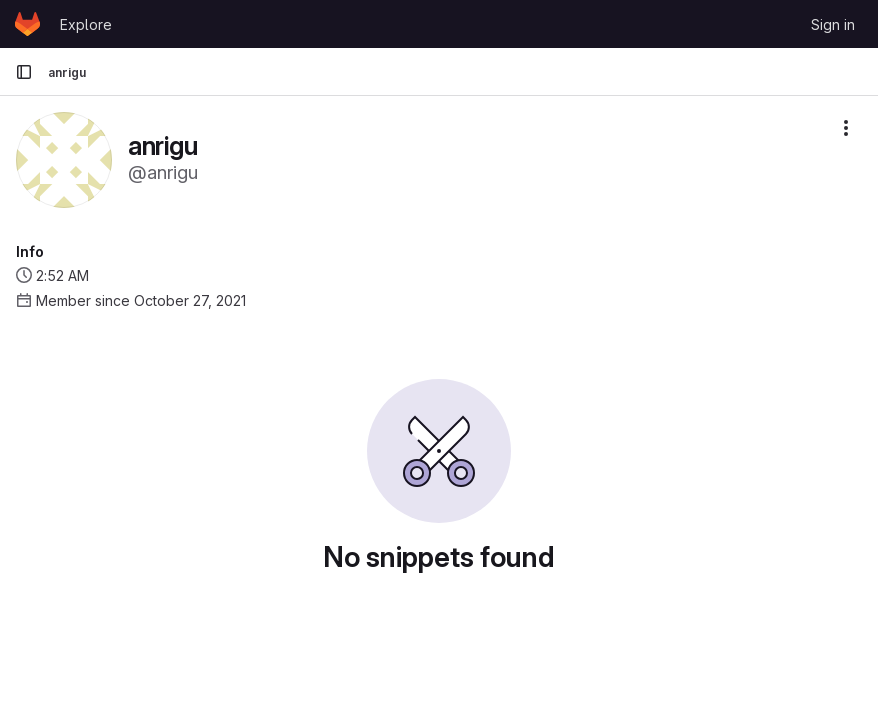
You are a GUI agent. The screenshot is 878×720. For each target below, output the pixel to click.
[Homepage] (27, 24)
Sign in (833, 24)
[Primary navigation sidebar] (24, 72)
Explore (86, 24)
